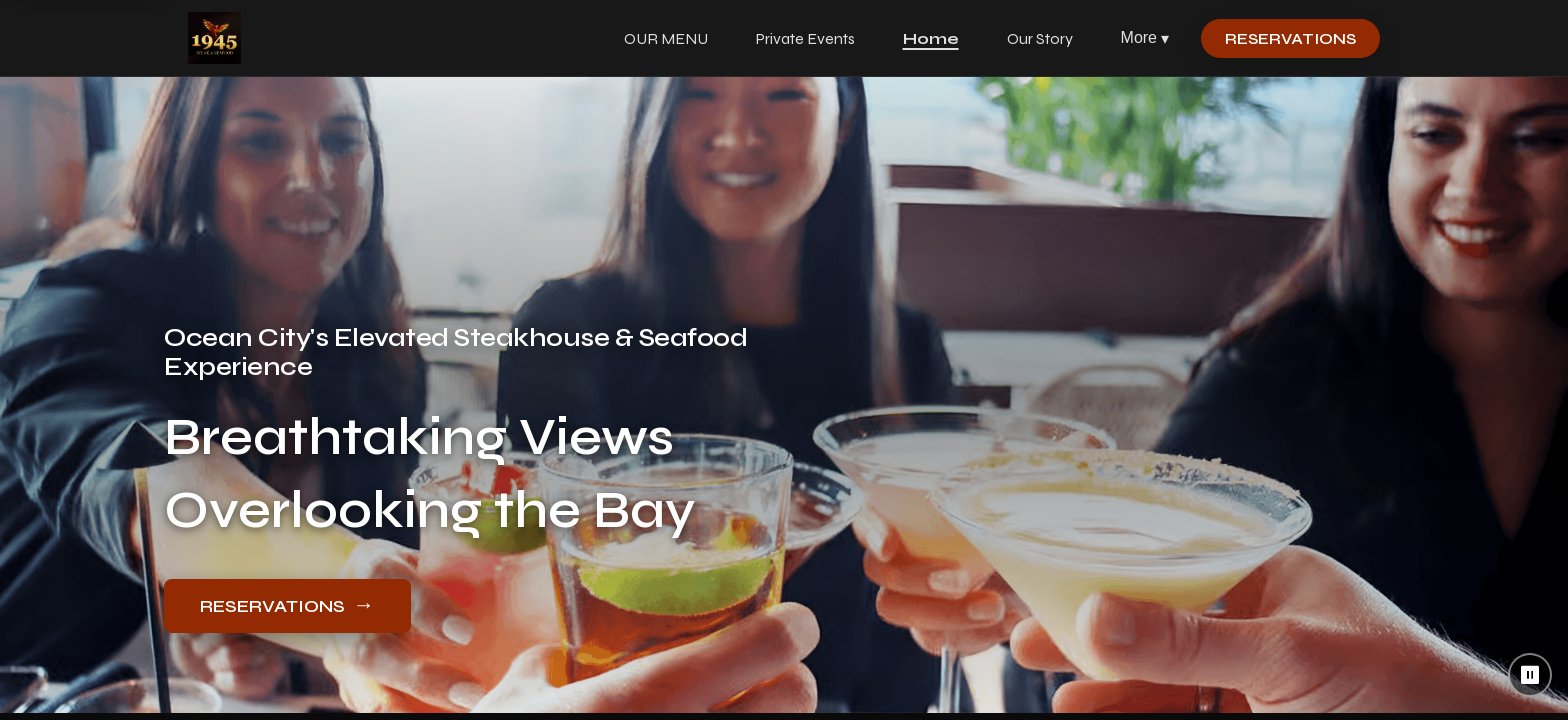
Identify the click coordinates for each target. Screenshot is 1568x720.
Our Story (1040, 38)
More (1145, 38)
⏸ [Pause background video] (1530, 675)
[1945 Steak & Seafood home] (214, 38)
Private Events (805, 38)
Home (931, 38)
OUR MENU (666, 38)
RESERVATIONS (1290, 38)
